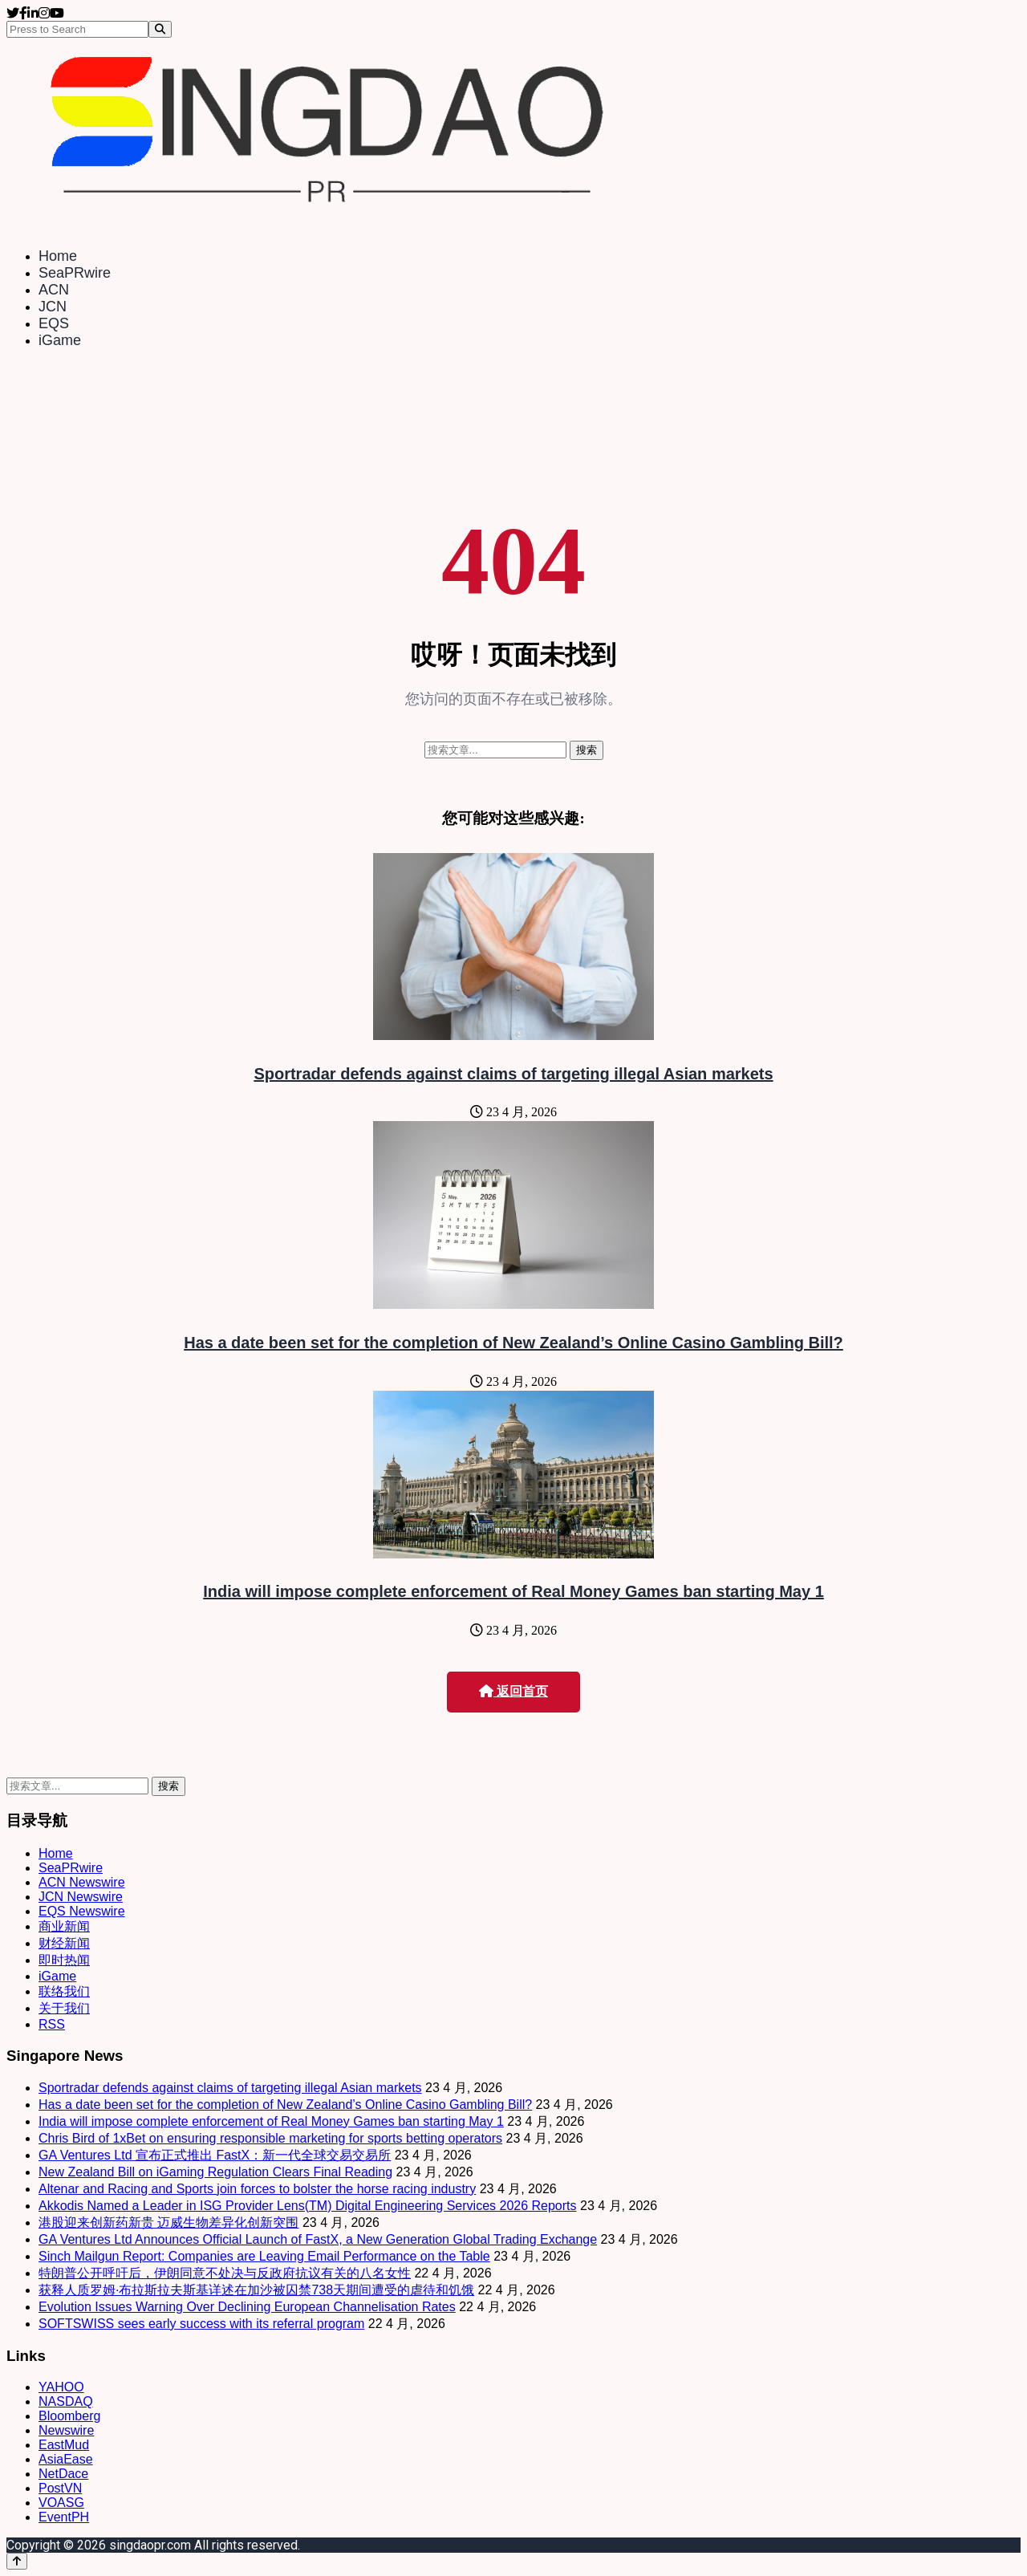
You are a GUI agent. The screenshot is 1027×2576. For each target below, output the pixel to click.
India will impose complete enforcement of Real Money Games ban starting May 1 (513, 1591)
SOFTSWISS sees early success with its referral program (201, 2323)
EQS (54, 323)
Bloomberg (69, 2416)
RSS (52, 2024)
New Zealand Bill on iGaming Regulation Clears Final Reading (215, 2172)
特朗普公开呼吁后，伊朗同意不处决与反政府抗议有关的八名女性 (225, 2273)
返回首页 (513, 1691)
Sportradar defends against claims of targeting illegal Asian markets (513, 1074)
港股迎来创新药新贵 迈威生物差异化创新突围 (168, 2222)
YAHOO (61, 2387)
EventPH (64, 2517)
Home (58, 256)
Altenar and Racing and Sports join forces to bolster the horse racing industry (257, 2189)
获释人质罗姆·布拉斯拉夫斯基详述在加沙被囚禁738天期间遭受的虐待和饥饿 (256, 2290)
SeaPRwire (75, 273)
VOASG (61, 2502)
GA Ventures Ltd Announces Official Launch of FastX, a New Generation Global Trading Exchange (318, 2239)
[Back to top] (16, 2561)
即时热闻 (64, 1960)
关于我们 (64, 2008)
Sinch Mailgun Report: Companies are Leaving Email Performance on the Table (264, 2256)
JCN (53, 307)
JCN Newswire (81, 1897)
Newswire (66, 2430)
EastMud (64, 2445)
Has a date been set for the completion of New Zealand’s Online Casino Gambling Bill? (513, 1342)
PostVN (60, 2488)
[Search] (160, 29)
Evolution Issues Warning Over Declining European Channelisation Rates (247, 2307)
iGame (60, 340)
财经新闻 (64, 1943)
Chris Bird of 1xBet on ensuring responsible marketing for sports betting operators (270, 2138)
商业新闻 (64, 1926)
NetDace (63, 2474)
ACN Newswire (82, 1882)
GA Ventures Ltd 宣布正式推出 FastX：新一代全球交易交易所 (215, 2155)
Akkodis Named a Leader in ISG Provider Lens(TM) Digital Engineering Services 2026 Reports (308, 2205)
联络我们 (64, 1991)
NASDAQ (66, 2401)
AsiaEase (66, 2459)
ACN (54, 290)
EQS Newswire (82, 1911)
